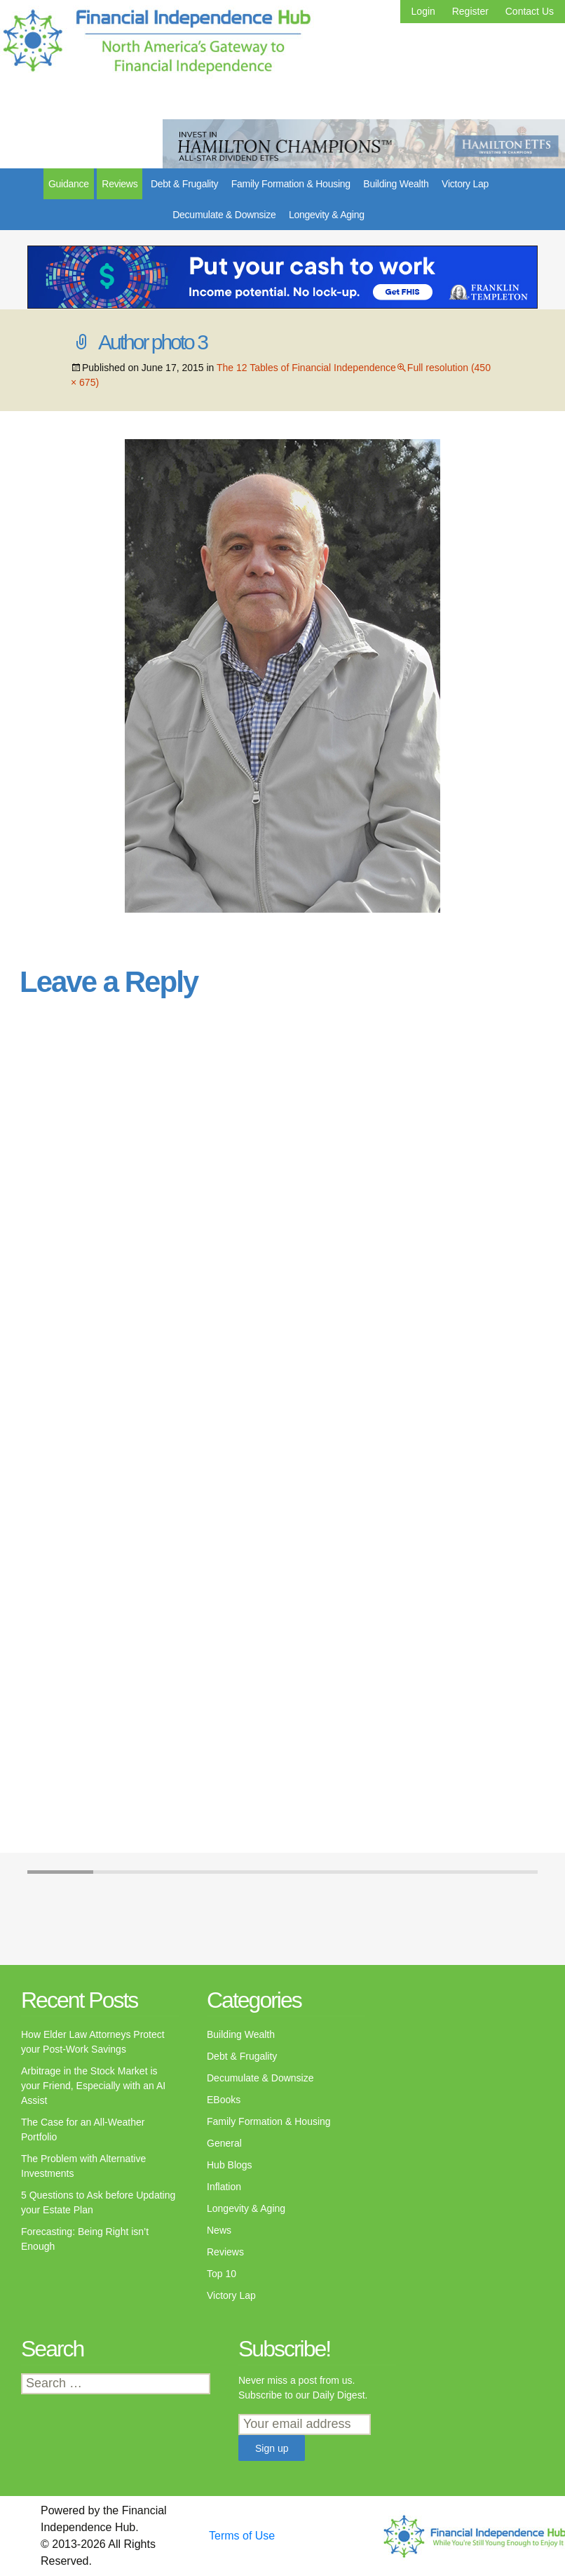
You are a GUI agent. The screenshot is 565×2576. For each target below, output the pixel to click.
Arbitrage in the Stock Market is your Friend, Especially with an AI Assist (93, 2085)
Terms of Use (242, 2536)
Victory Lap (465, 183)
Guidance (68, 183)
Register (470, 11)
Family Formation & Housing (290, 183)
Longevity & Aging (327, 214)
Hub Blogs (229, 2165)
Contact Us (529, 11)
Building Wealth (395, 183)
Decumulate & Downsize (223, 214)
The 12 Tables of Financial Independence (306, 367)
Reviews (119, 183)
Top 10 (221, 2273)
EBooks (223, 2099)
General (224, 2143)
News (219, 2230)
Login (423, 11)
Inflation (224, 2186)
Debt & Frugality (184, 183)
